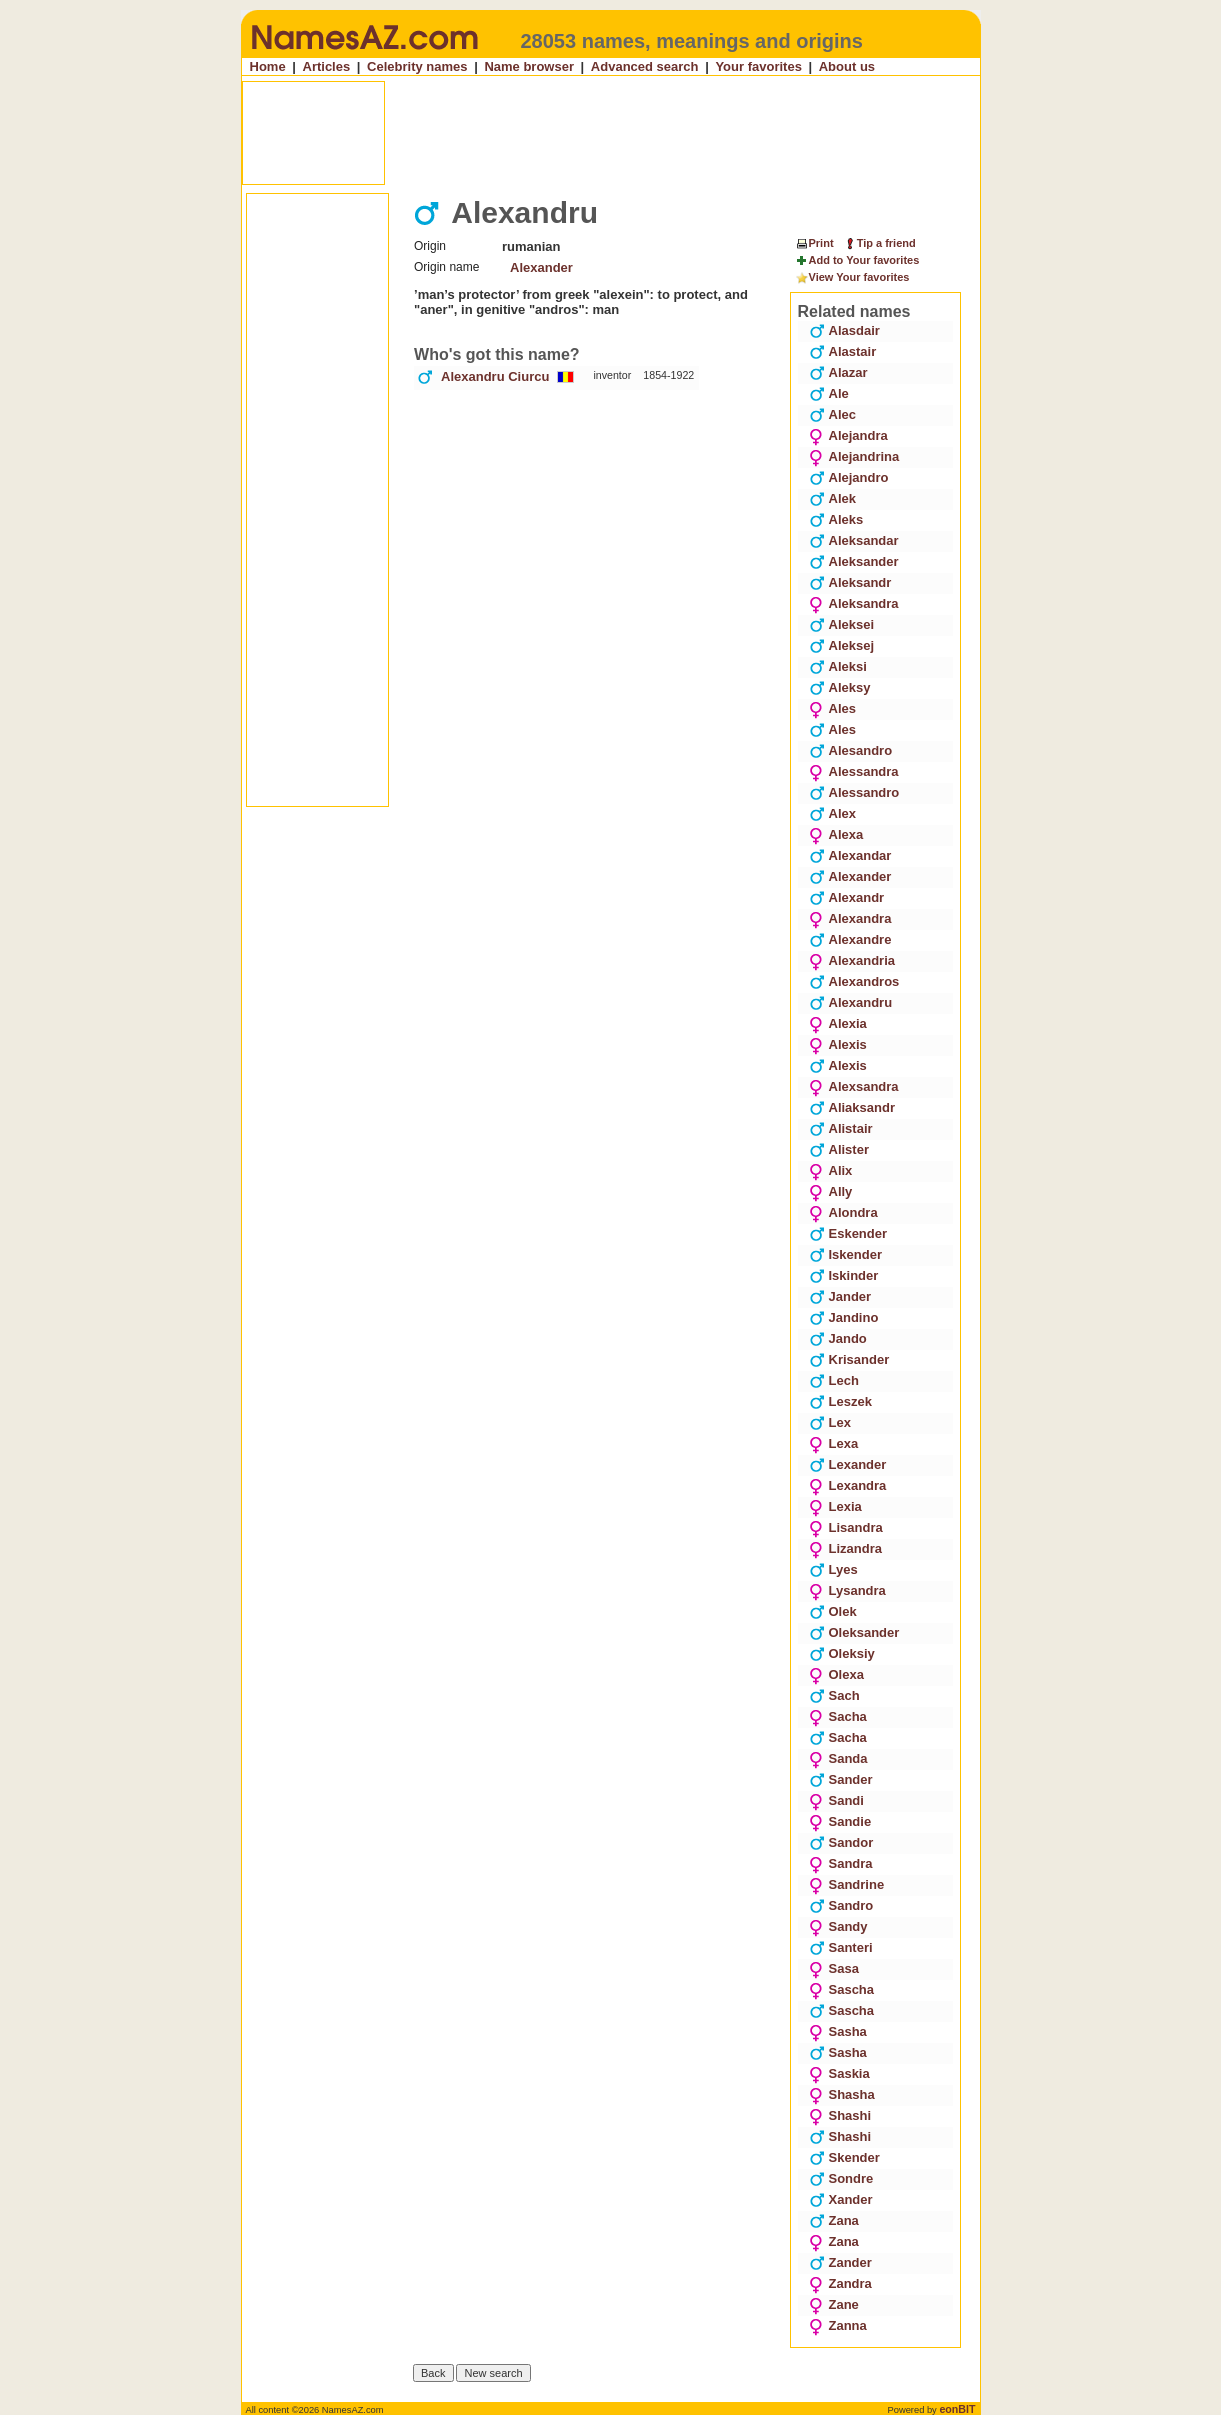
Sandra (841, 1863)
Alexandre (850, 939)
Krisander (849, 1359)
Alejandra (848, 435)
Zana (834, 2220)
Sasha (838, 2031)
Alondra (843, 1212)
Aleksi (838, 666)
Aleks (836, 519)
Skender (844, 2157)
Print (814, 243)
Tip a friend (879, 243)
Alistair (841, 1128)
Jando (838, 1338)
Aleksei (842, 624)
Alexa (836, 834)
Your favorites (758, 66)
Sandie (840, 1821)
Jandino (844, 1317)
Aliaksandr (852, 1107)
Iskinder (844, 1275)
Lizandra (845, 1548)
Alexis (838, 1044)
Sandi (836, 1800)
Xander (841, 2199)
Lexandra (848, 1485)
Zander (840, 2262)
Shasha (842, 2094)
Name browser (529, 66)
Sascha (842, 1989)
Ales (832, 708)
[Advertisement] (613, 133)
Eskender (848, 1233)
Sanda (838, 1758)
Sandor (841, 1842)
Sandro (841, 1905)
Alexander (541, 267)
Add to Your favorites (857, 261)
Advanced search (645, 66)
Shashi (840, 2115)
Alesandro (851, 750)
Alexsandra (854, 1086)
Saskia (839, 2073)
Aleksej (842, 645)
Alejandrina (854, 456)
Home (268, 66)
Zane (834, 2304)
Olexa (836, 1674)
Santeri (841, 1947)
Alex (832, 813)
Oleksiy (842, 1653)
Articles (327, 66)
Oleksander (854, 1632)
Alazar (838, 372)
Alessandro (854, 792)
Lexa (834, 1443)
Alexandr (847, 897)
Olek (833, 1611)
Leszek (840, 1401)
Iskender (845, 1254)
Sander (841, 1779)
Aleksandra (854, 603)
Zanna (838, 2325)
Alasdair (844, 330)
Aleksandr (850, 582)
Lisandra (846, 1527)
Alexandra (850, 918)
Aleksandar (854, 540)
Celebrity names (417, 66)
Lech (834, 1380)
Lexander (848, 1464)
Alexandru (851, 1002)
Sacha (838, 1716)
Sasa (834, 1968)
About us (847, 66)
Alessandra (854, 771)
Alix (831, 1170)
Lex (830, 1422)
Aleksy (840, 687)
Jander (840, 1296)
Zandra (840, 2283)
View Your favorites (852, 278)
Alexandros (854, 981)
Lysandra (847, 1590)
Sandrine (847, 1884)
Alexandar (850, 855)
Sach (834, 1695)
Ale (829, 393)
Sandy (838, 1926)
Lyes (833, 1569)
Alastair (843, 351)
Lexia (835, 1506)
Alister (839, 1149)
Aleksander (854, 561)
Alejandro (849, 477)
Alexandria (852, 960)
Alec (832, 414)
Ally (831, 1191)
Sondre (841, 2178)
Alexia (838, 1023)
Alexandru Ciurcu (495, 376)
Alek (832, 498)
